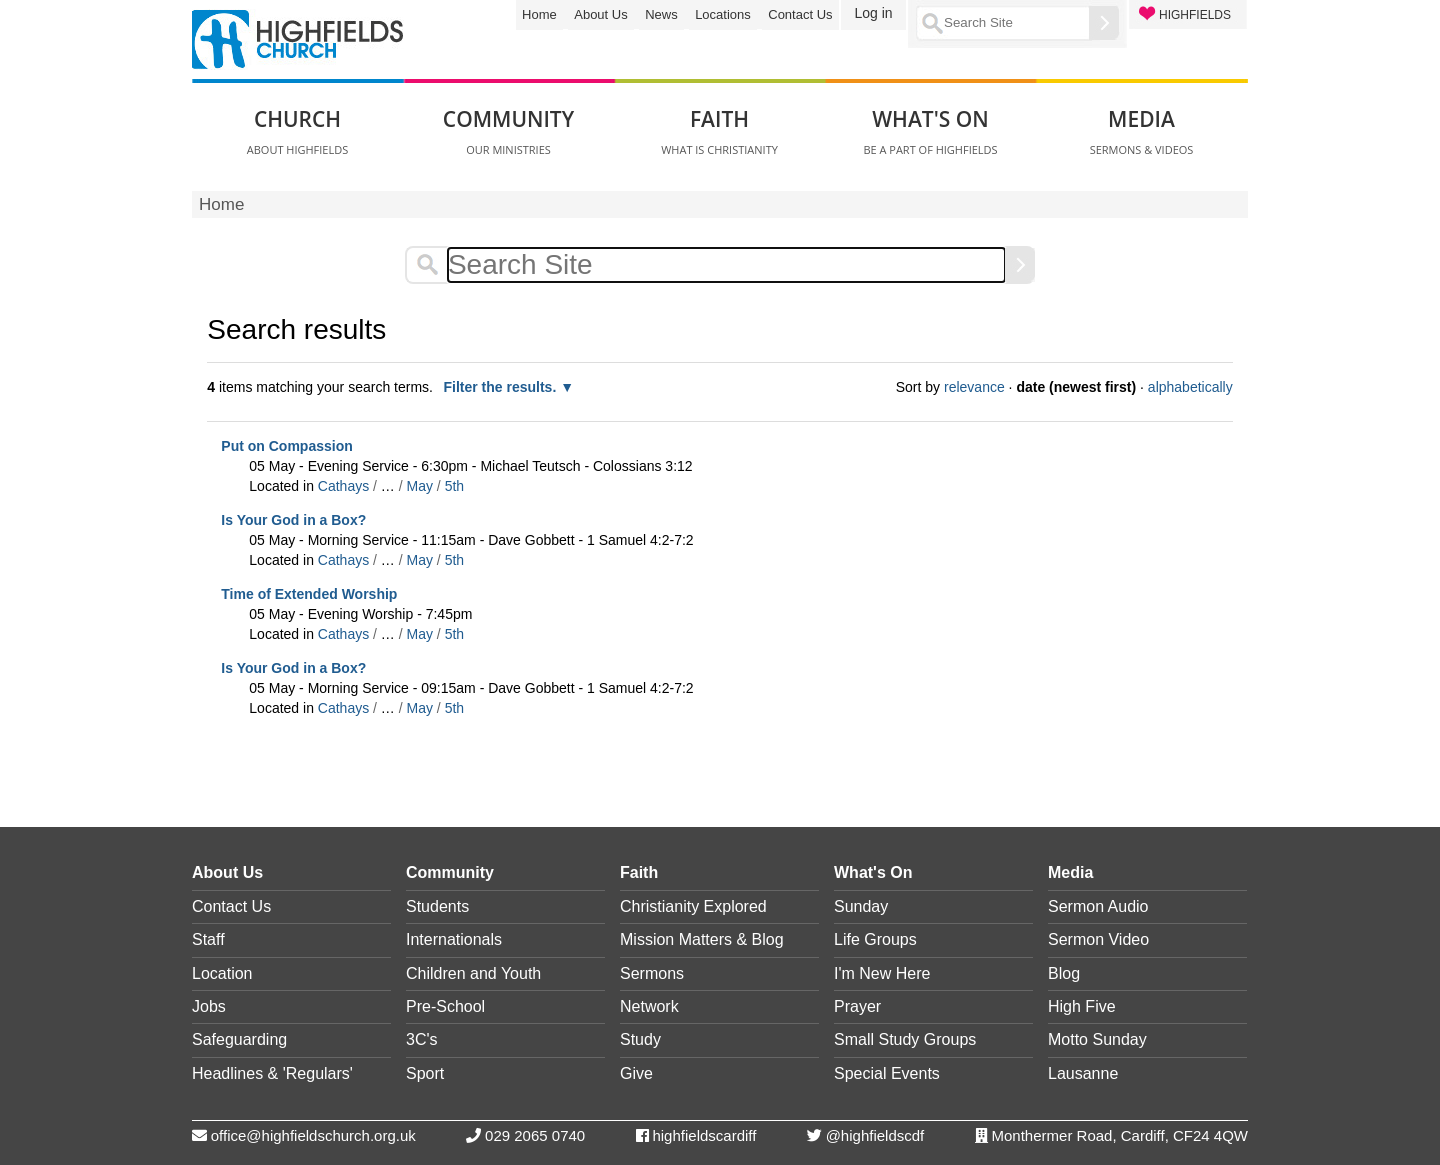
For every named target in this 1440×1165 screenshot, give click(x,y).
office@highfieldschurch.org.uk (313, 1135)
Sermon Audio (1098, 906)
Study (640, 1039)
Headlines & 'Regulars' (272, 1073)
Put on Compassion (286, 446)
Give (636, 1073)
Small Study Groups (905, 1039)
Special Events (887, 1073)
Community (450, 872)
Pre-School (445, 1006)
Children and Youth (473, 973)
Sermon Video (1098, 939)
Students (437, 906)
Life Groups (875, 939)
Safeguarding (239, 1039)
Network (649, 1006)
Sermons (652, 973)
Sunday (861, 906)
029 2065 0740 (535, 1135)
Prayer (857, 1006)
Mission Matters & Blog (702, 939)
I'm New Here (882, 973)
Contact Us (800, 14)
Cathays (343, 486)
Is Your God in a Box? (293, 520)
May (420, 486)
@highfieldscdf (875, 1135)
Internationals (454, 939)
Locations (723, 14)
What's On (873, 872)
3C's (422, 1039)
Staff (208, 939)
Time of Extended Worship (309, 594)
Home (539, 14)
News (661, 14)
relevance (974, 387)
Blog (1064, 973)
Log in (873, 13)
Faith (639, 872)
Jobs (209, 1006)
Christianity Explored (693, 906)
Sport (425, 1073)
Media (1070, 872)
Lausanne (1083, 1073)
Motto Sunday (1097, 1039)
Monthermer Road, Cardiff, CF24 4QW (1120, 1135)
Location (222, 973)
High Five (1082, 1006)
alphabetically (1190, 387)
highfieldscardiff (704, 1135)
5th (454, 486)
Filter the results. (501, 387)
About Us (600, 14)
